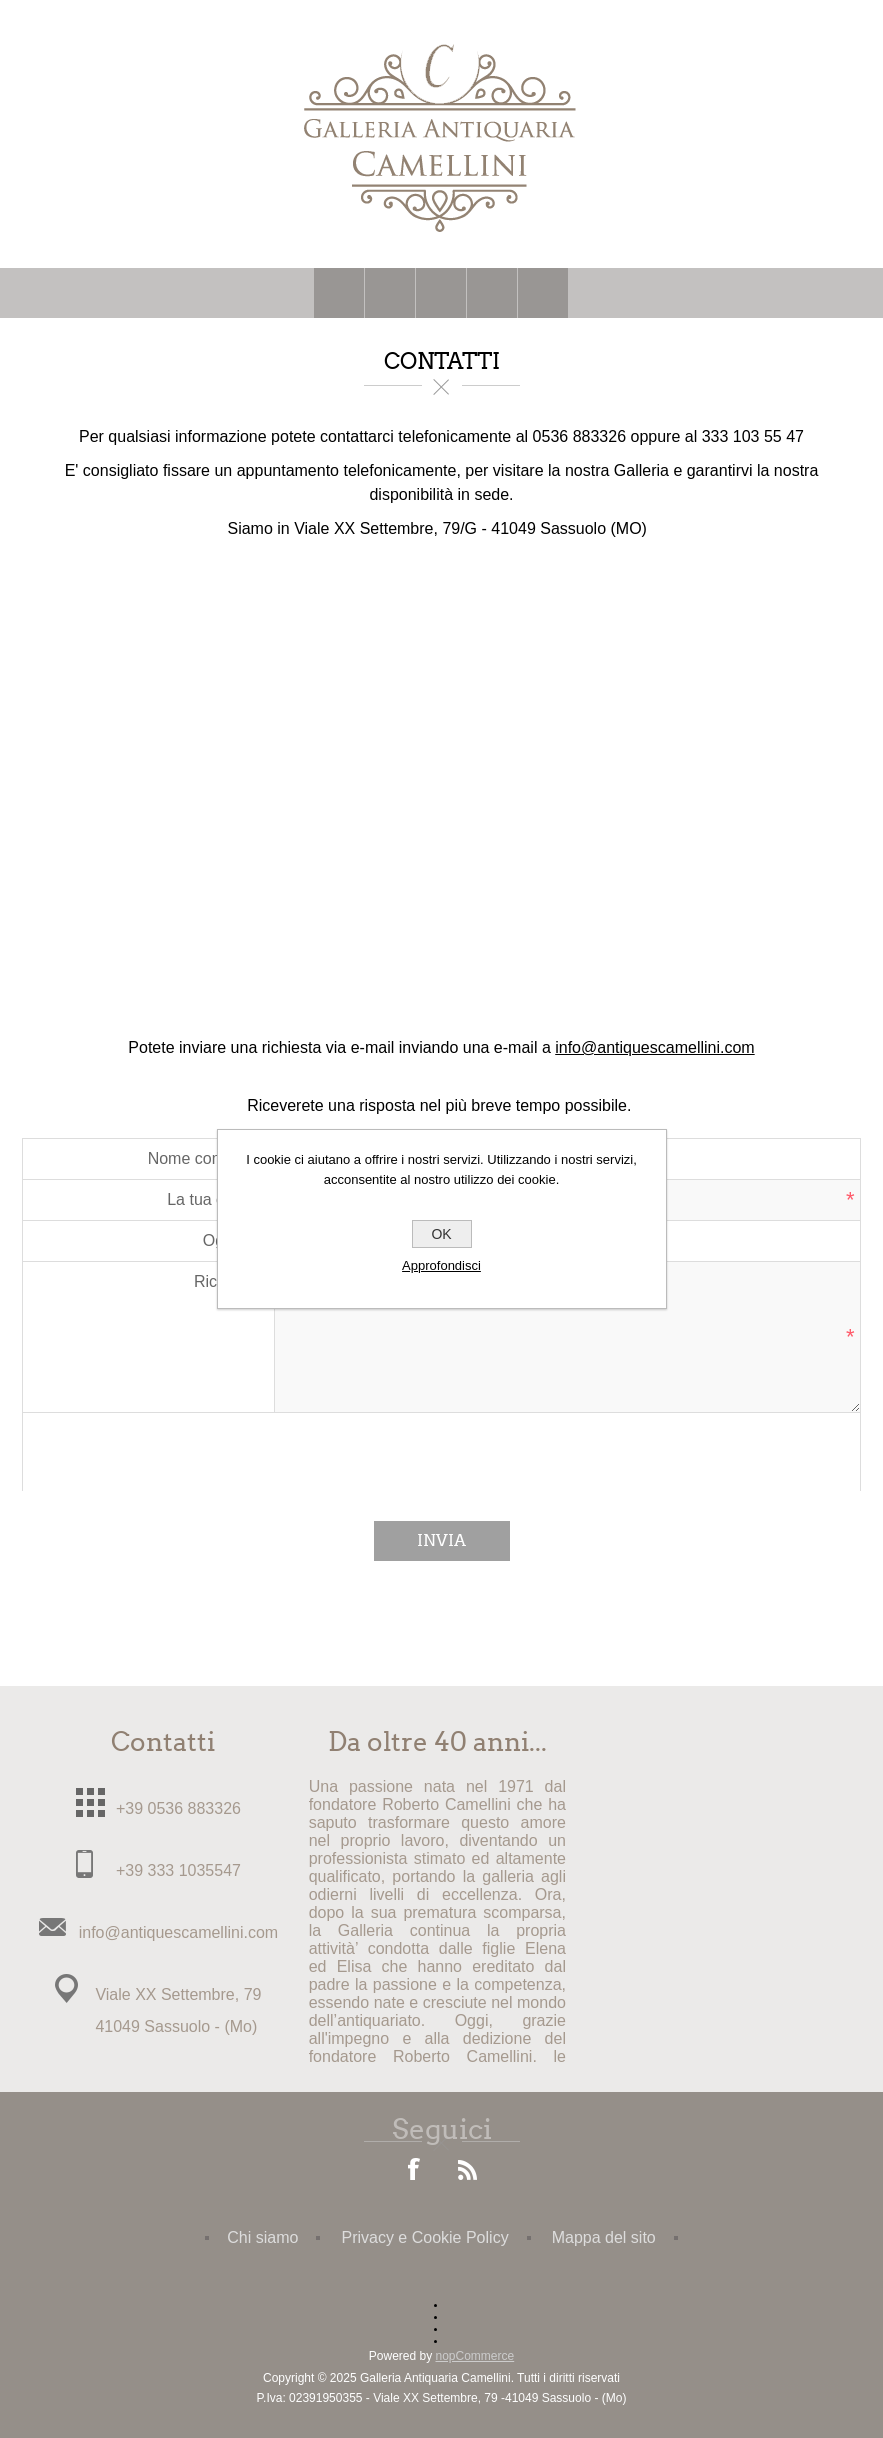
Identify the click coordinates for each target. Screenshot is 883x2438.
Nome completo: (206, 1158)
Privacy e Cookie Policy (424, 2237)
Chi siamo (262, 2237)
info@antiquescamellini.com (654, 1047)
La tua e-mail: (215, 1199)
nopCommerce (475, 2356)
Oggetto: (233, 1240)
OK (441, 1234)
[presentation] (442, 1452)
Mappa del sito (604, 2237)
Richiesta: (229, 1281)
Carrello (492, 293)
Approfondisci (441, 1265)
